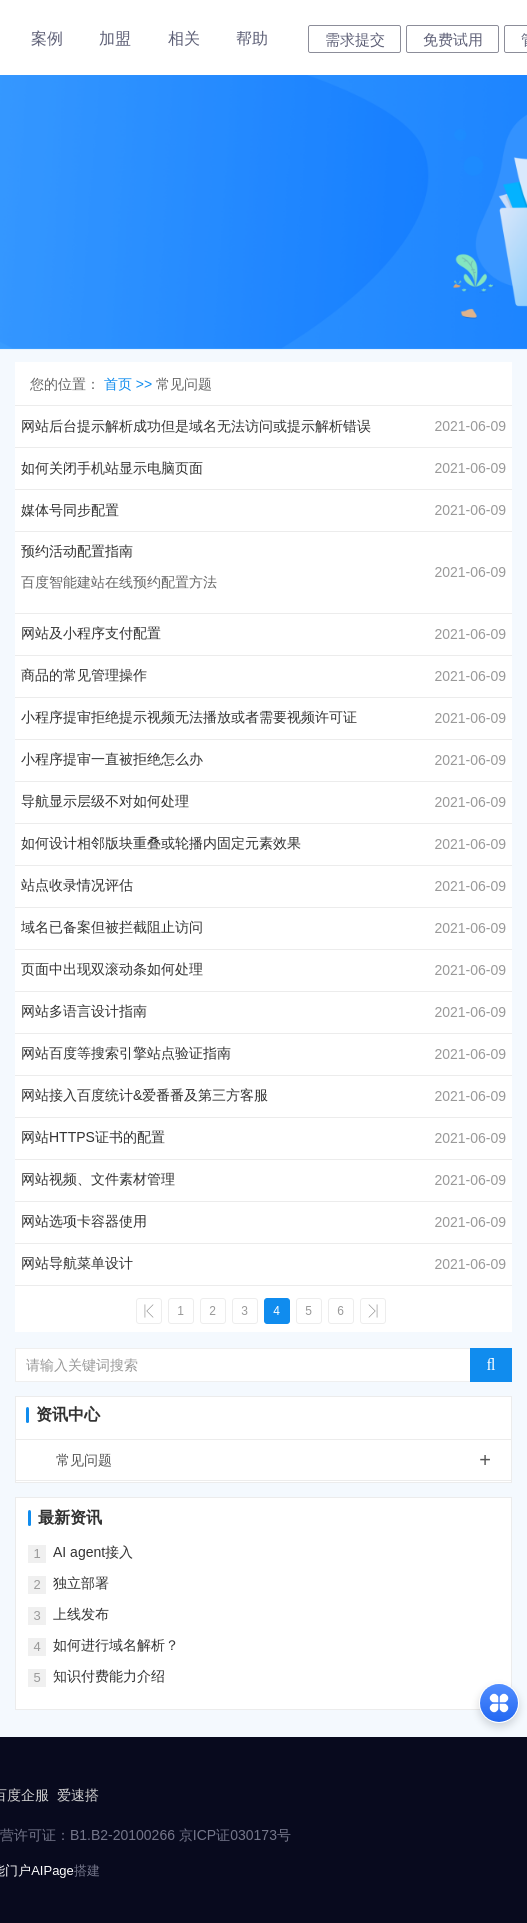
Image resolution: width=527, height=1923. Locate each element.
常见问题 (283, 1460)
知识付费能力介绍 (109, 1676)
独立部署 (81, 1583)
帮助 (252, 38)
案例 (47, 38)
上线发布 (81, 1614)
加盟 (115, 38)
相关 (184, 38)
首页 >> (130, 384)
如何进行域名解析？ (116, 1645)
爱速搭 (78, 1795)
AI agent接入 (93, 1552)
